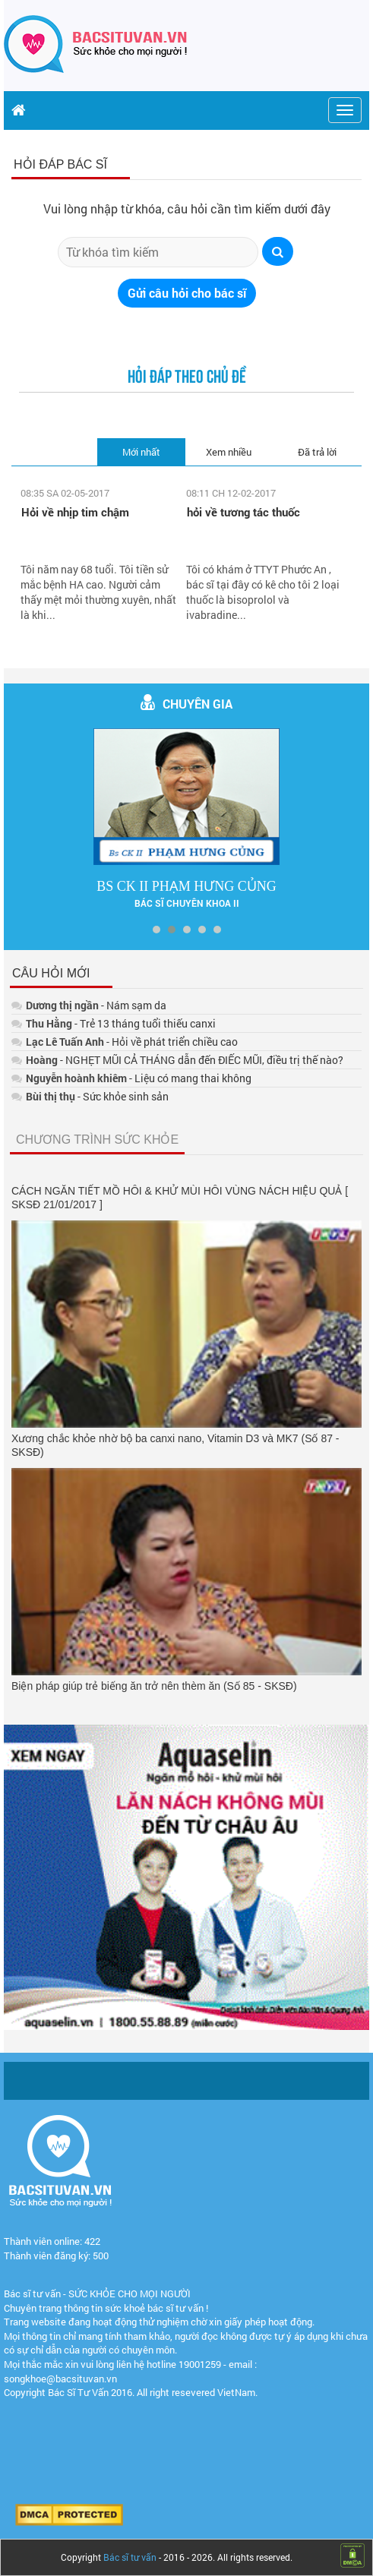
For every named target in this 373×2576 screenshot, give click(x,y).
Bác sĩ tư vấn (129, 2557)
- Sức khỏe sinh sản (90, 1096)
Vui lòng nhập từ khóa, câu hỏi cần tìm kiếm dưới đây (186, 208)
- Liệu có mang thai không (131, 1078)
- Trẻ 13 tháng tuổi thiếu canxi (113, 1023)
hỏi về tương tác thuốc (243, 511)
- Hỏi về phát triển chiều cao (124, 1041)
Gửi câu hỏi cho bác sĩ (187, 293)
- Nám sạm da (88, 1005)
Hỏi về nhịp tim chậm (75, 511)
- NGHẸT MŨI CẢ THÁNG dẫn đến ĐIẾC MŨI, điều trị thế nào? (177, 1060)
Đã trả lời (317, 452)
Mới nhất (141, 452)
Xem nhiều (228, 452)
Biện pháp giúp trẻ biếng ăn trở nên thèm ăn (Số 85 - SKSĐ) (154, 1686)
